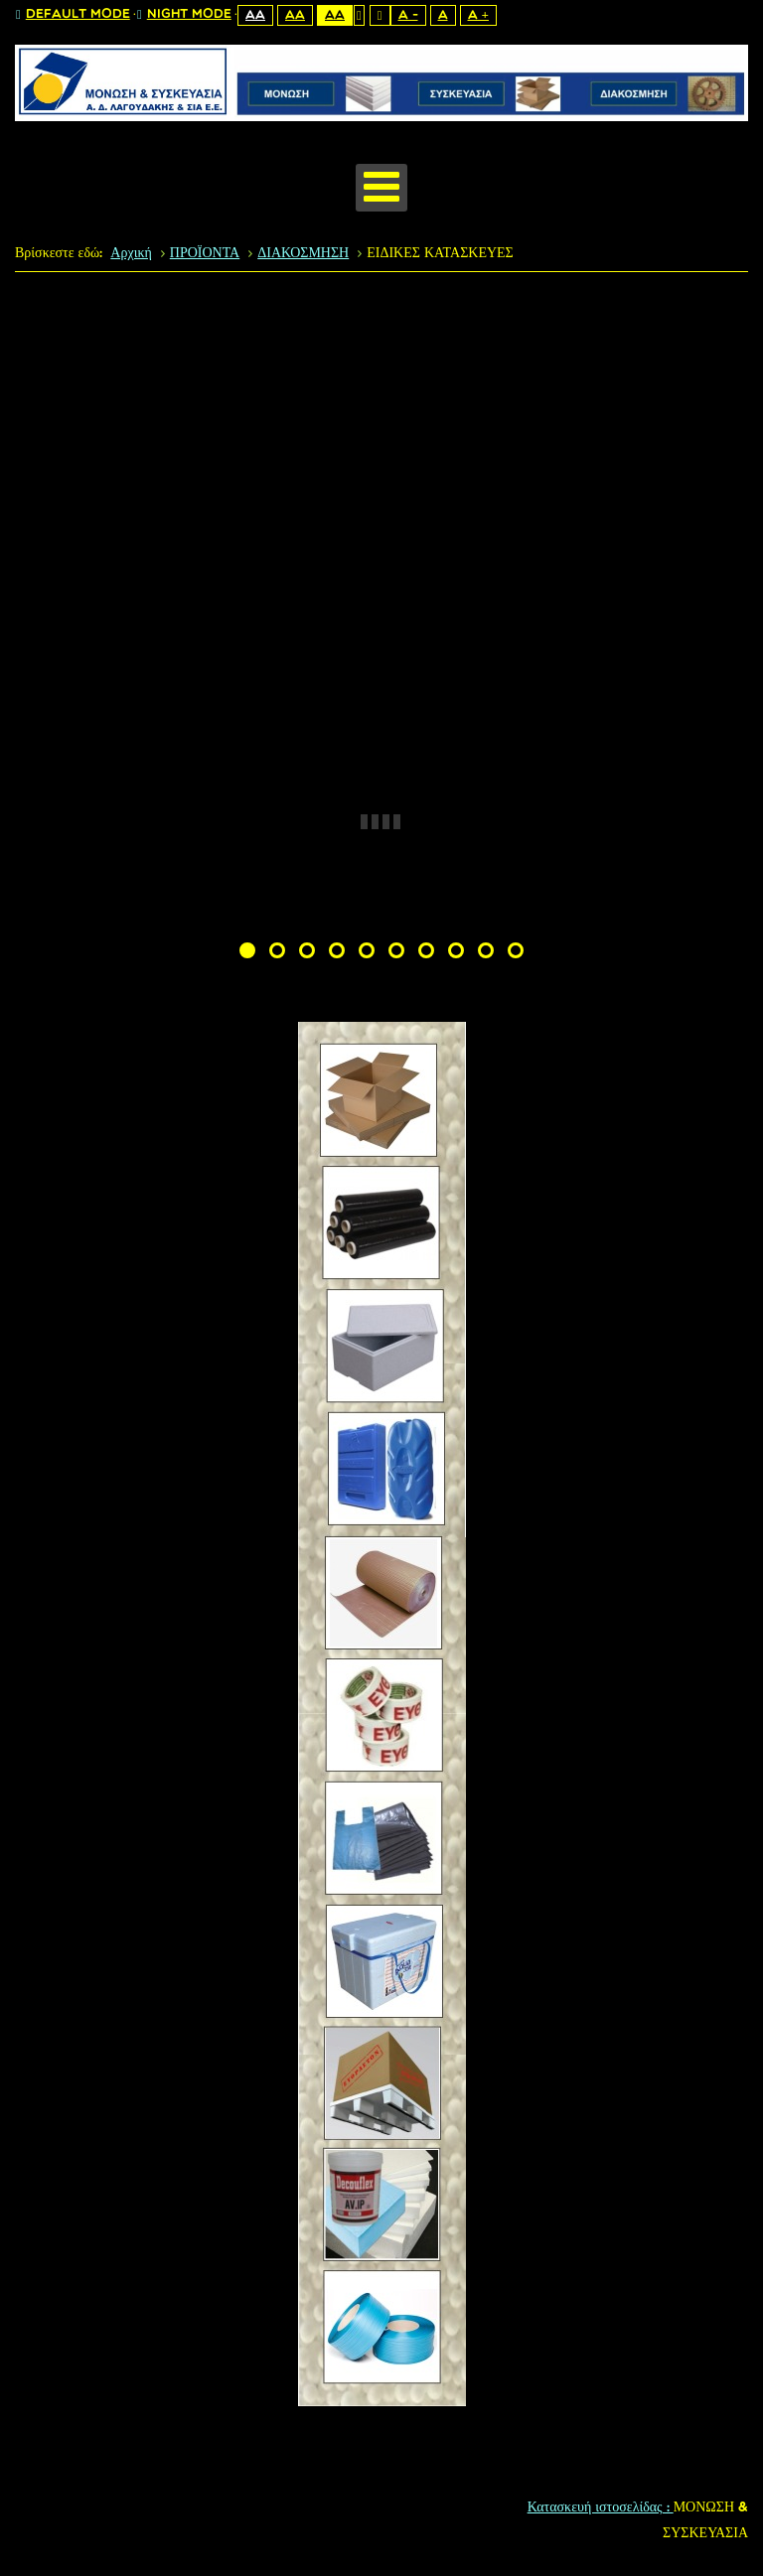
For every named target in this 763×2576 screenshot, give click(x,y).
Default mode (73, 15)
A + (478, 15)
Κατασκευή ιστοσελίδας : (601, 2508)
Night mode (184, 15)
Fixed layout (359, 15)
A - (408, 15)
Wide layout (380, 15)
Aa (255, 15)
